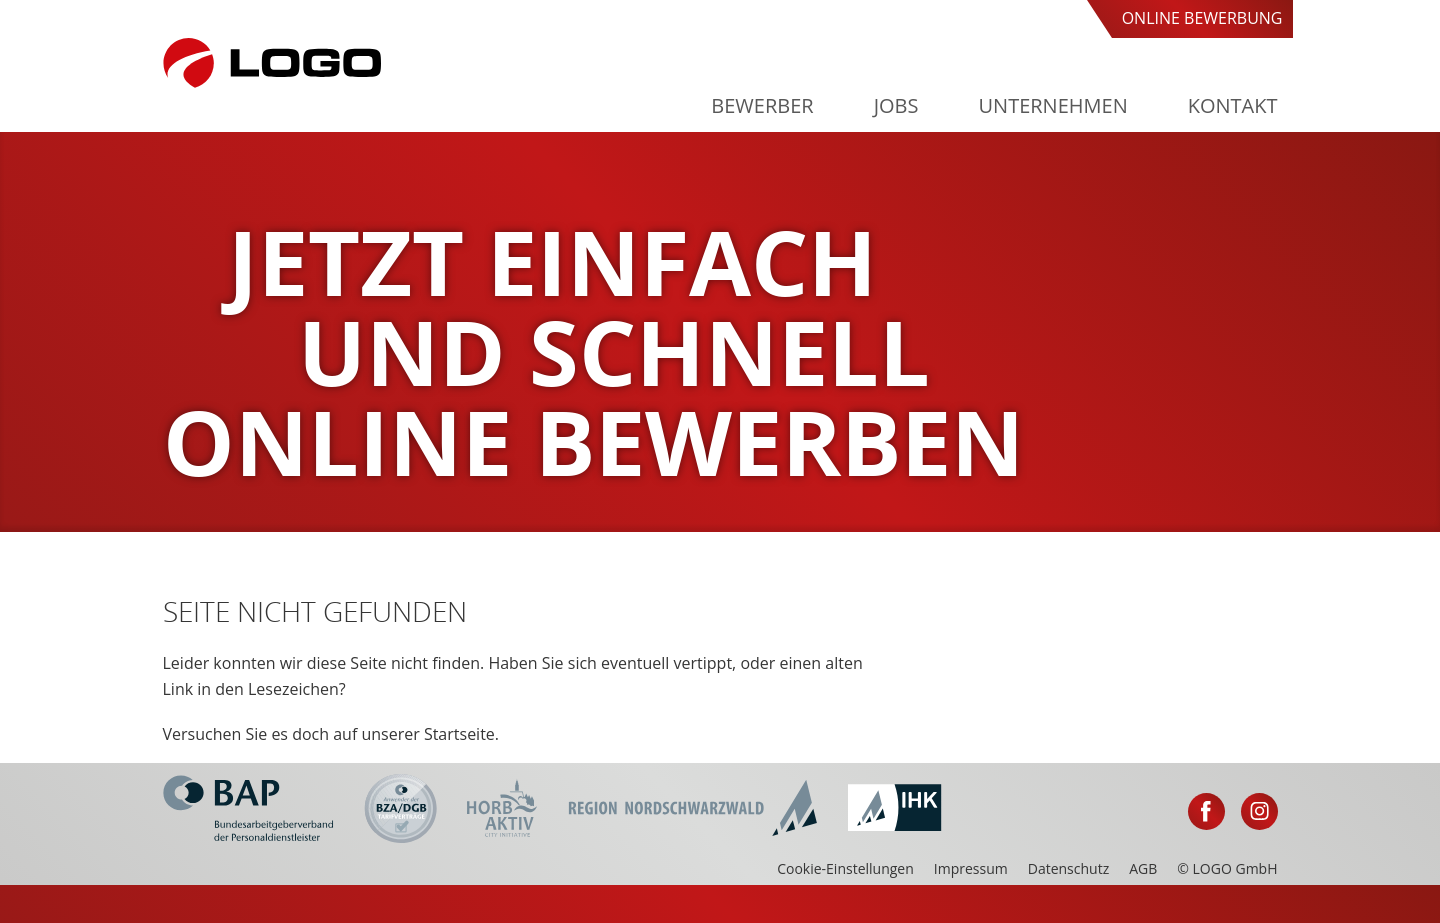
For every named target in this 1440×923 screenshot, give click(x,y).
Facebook (1206, 811)
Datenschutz (1068, 868)
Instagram (1259, 811)
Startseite (459, 734)
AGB (1143, 868)
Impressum (971, 868)
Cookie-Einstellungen (845, 868)
